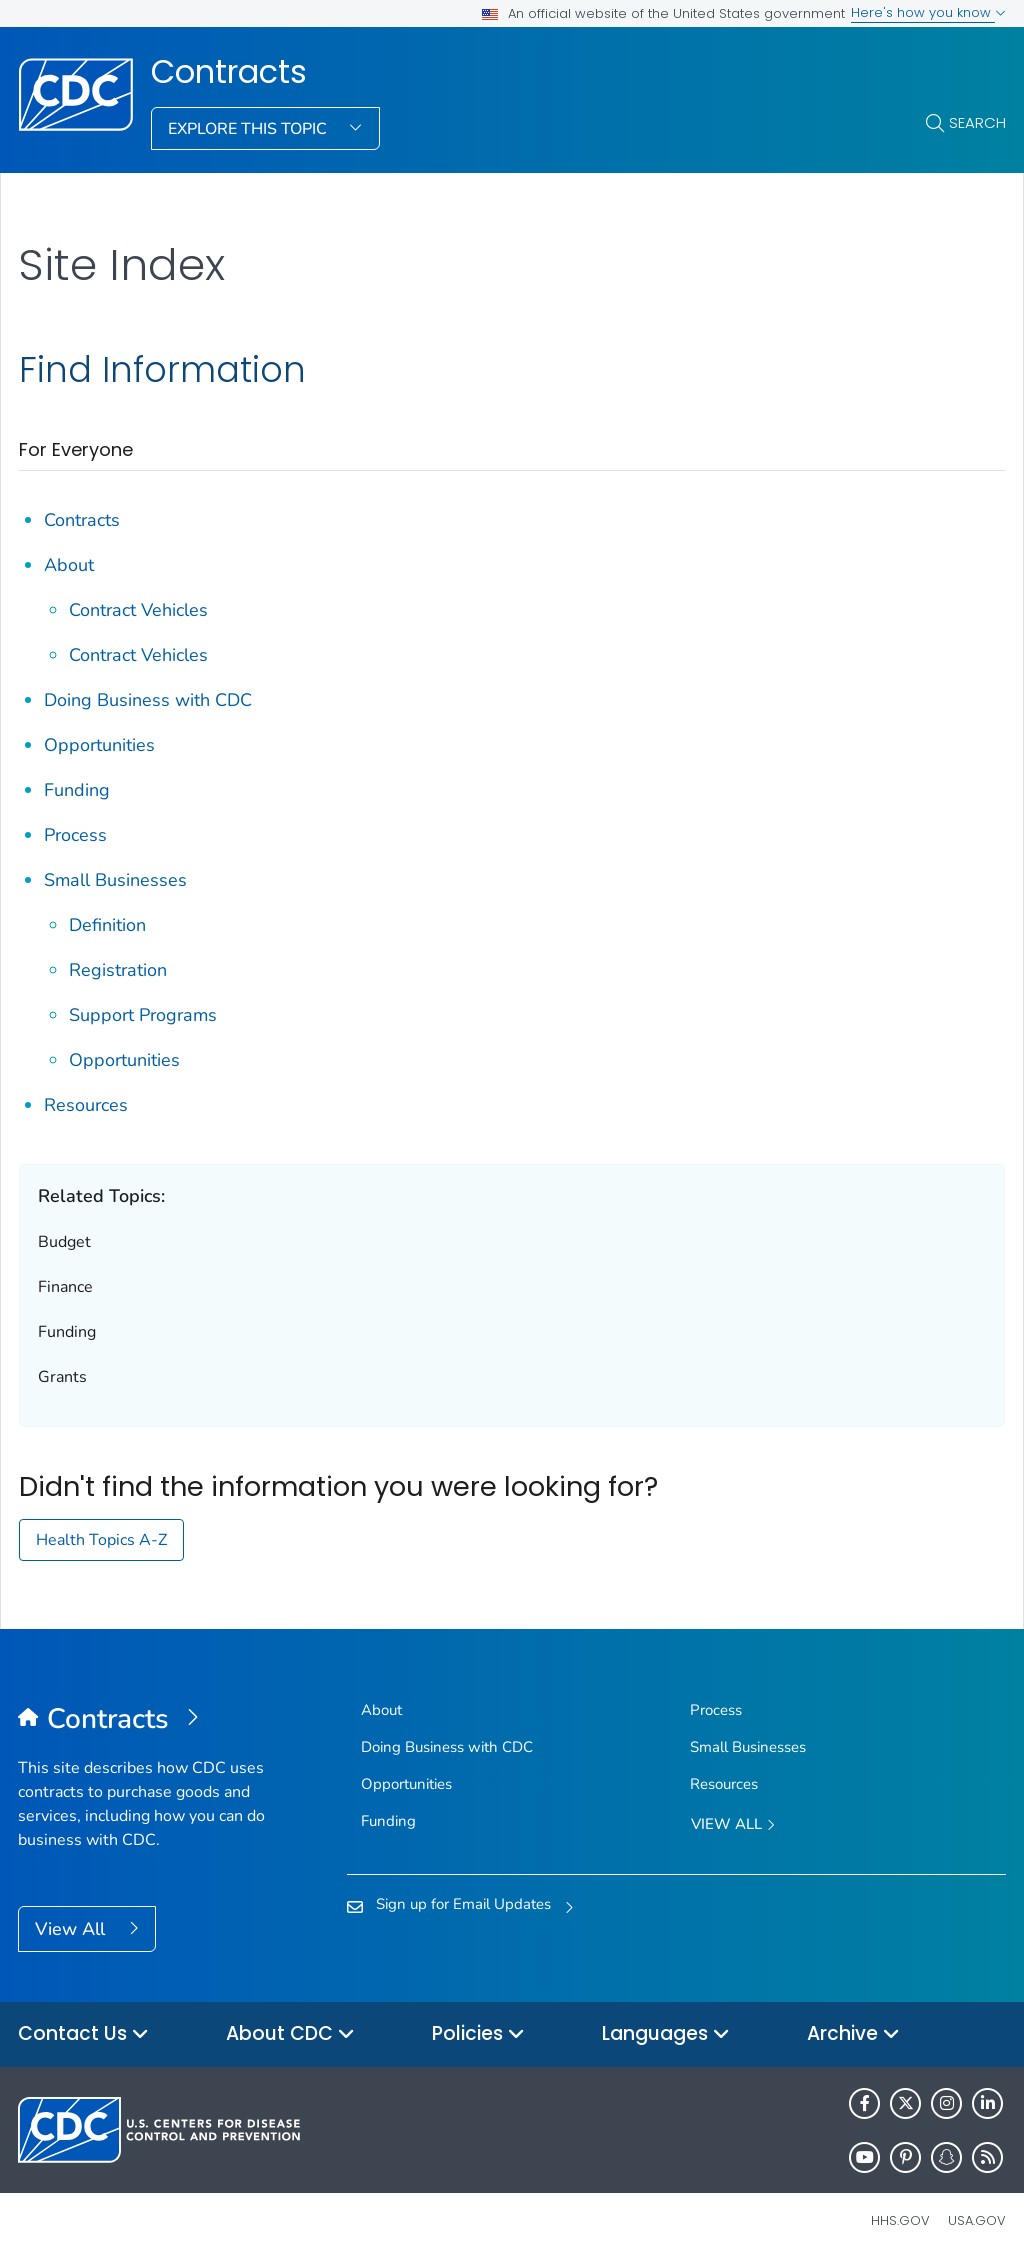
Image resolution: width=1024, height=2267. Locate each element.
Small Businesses (115, 880)
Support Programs (143, 1015)
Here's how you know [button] (928, 12)
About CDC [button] (290, 2034)
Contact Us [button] (83, 2034)
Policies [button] (478, 2034)
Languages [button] (666, 2034)
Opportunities (99, 745)
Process (75, 835)
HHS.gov (900, 2220)
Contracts (229, 72)
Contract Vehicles (138, 610)
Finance (65, 1287)
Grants (62, 1377)
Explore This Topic (249, 129)
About (69, 565)
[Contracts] (141, 1720)
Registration (118, 970)
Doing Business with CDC (148, 700)
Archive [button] (853, 2034)
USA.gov (977, 2220)
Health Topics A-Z (101, 1540)
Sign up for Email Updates (463, 1904)
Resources (86, 1105)
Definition (107, 925)
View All (72, 1929)
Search (977, 122)
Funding (77, 790)
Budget (64, 1242)
